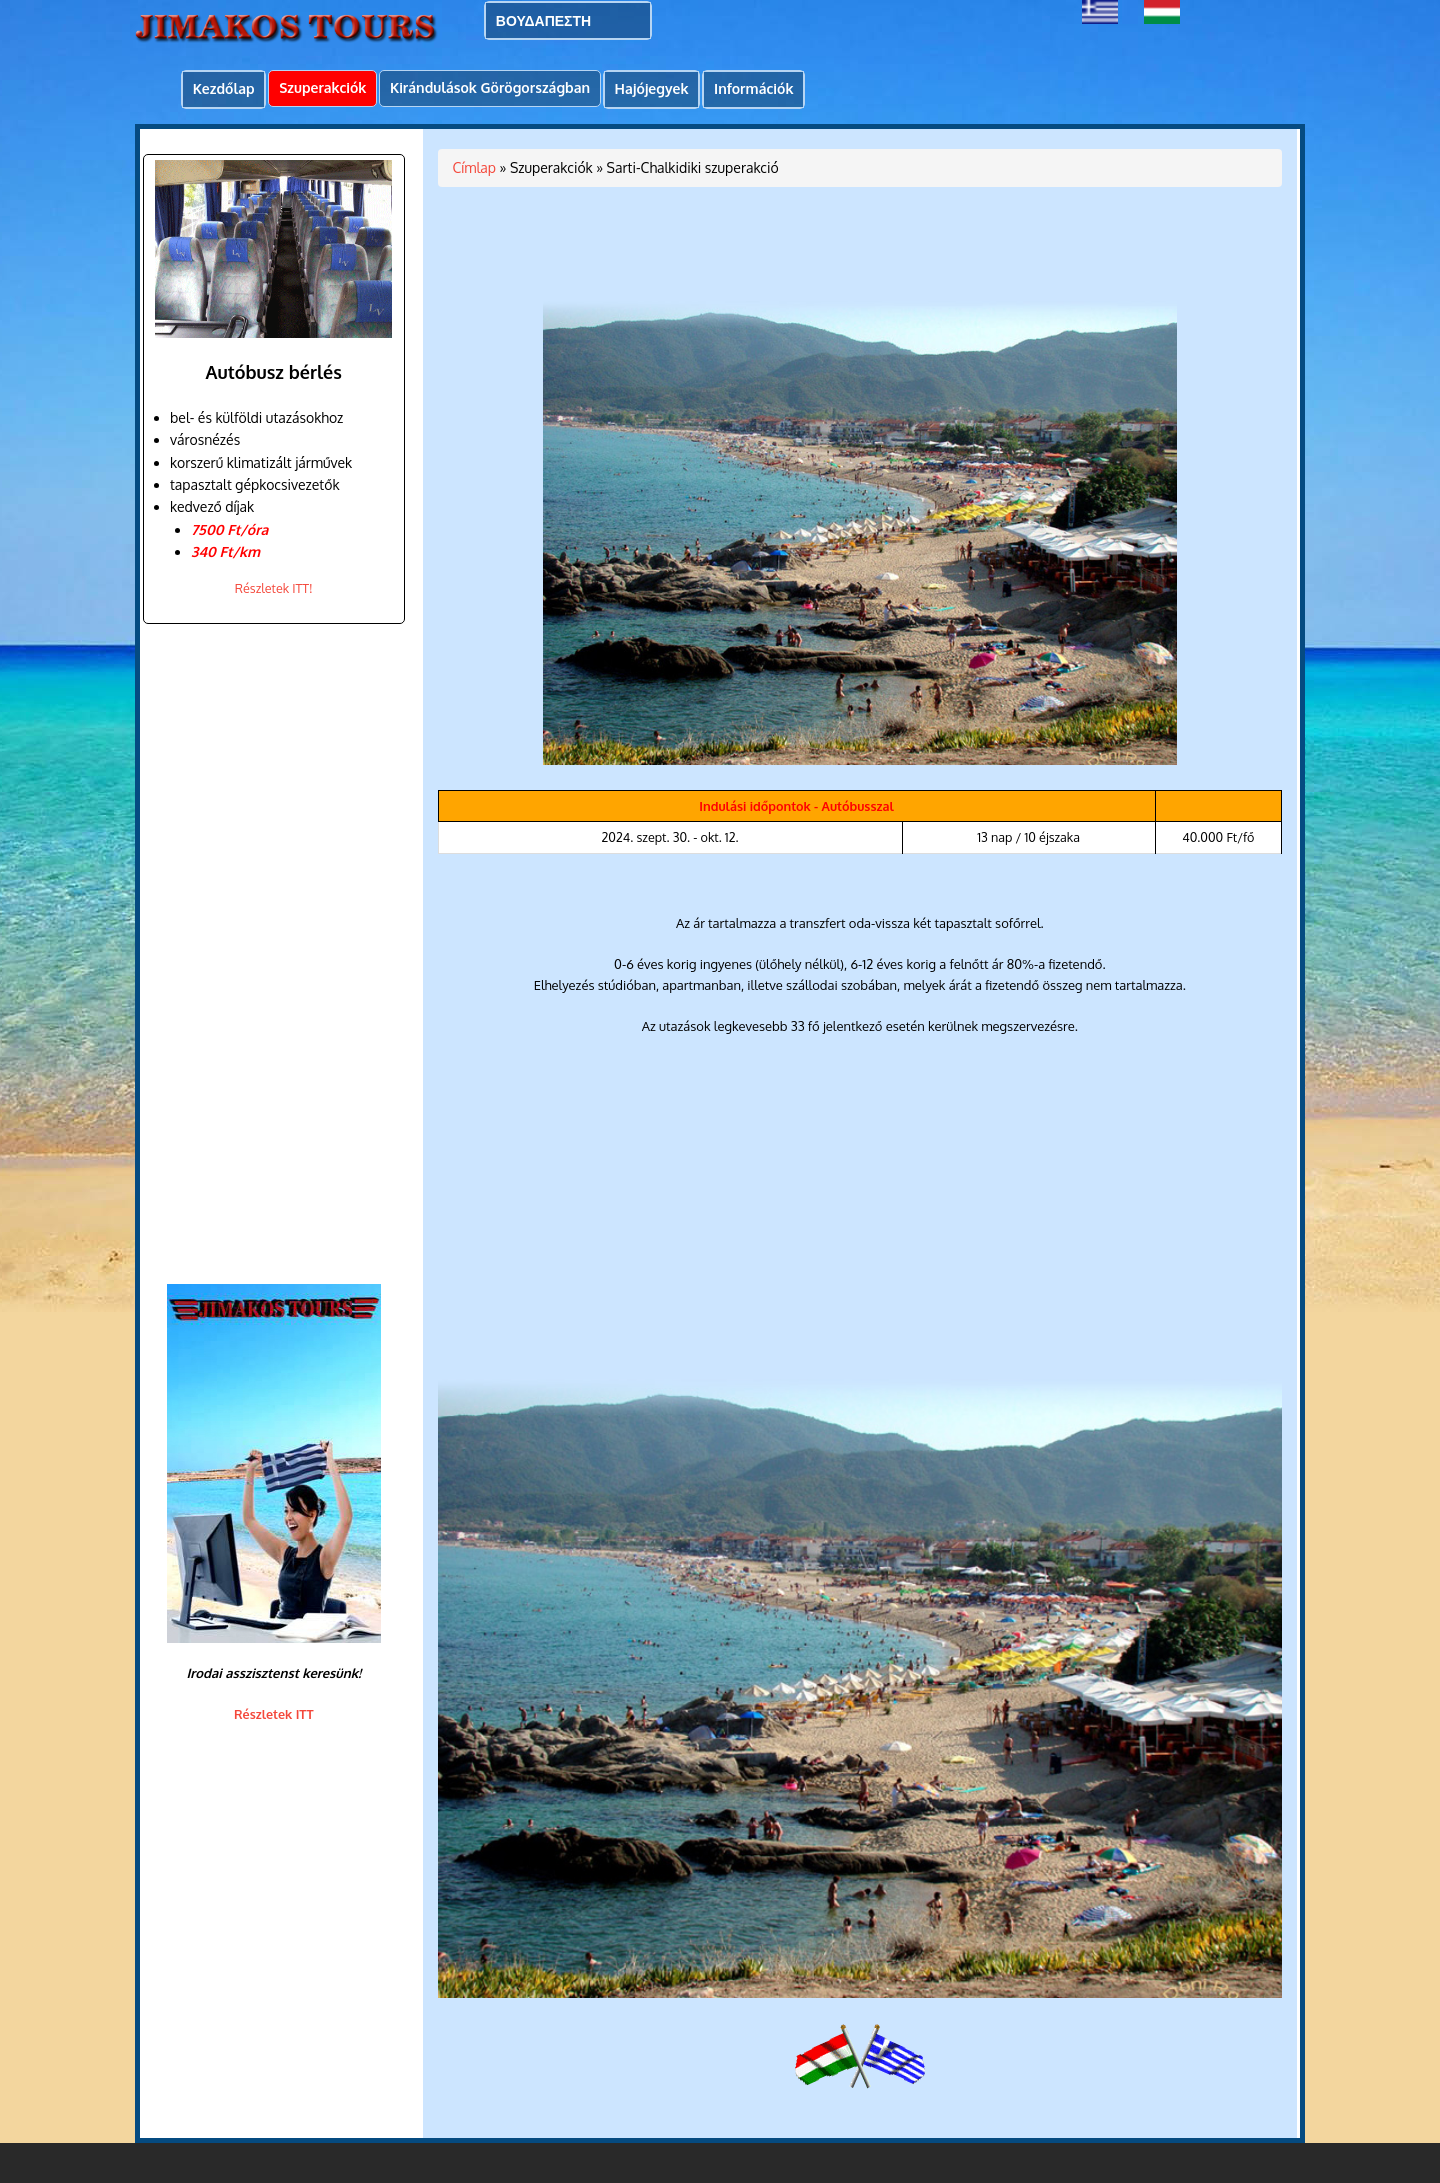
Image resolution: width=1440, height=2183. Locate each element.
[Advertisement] (267, 954)
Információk (753, 88)
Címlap (474, 167)
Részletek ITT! (274, 588)
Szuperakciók (322, 87)
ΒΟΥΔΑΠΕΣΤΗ (543, 20)
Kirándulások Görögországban (490, 87)
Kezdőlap (224, 88)
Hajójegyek (652, 88)
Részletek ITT (274, 1714)
